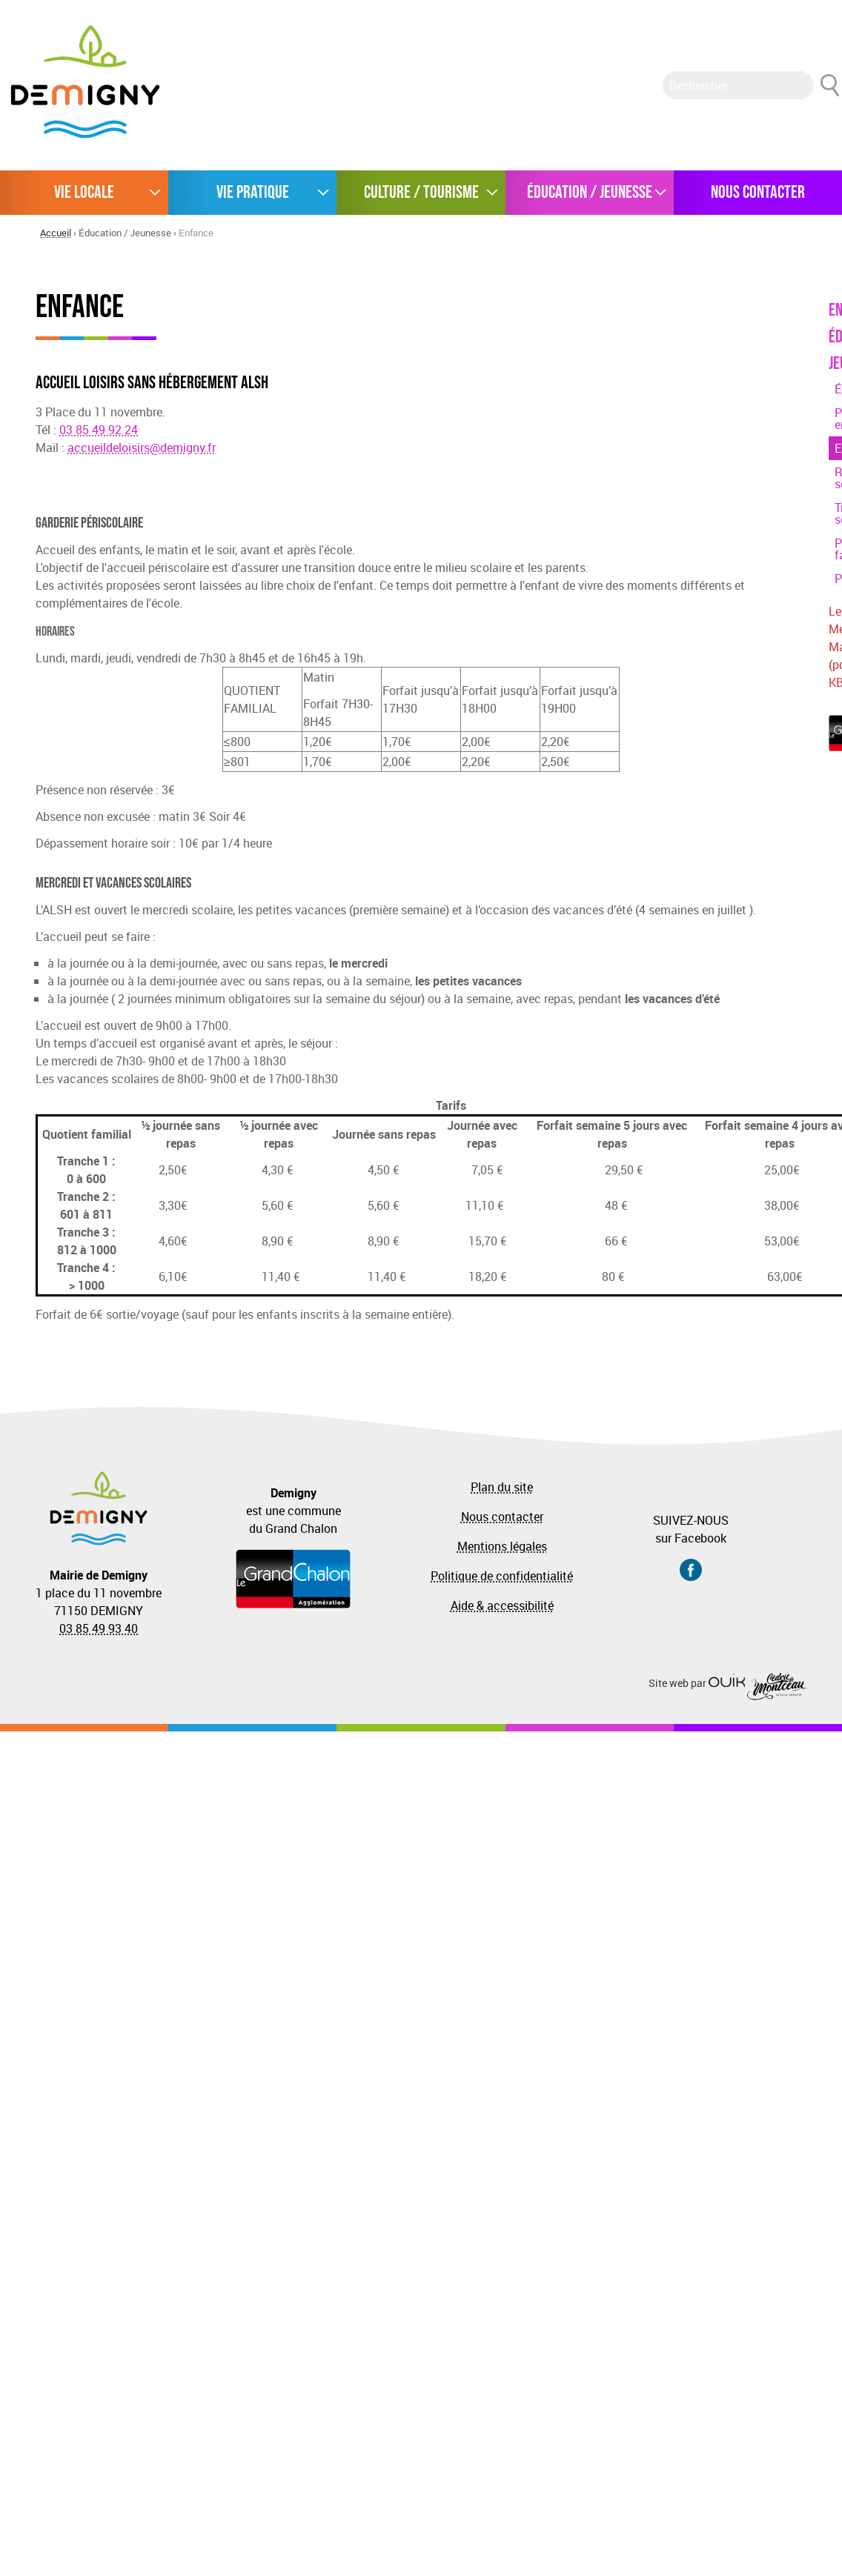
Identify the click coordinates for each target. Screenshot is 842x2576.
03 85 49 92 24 (98, 430)
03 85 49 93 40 (98, 1628)
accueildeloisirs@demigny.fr (141, 447)
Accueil (55, 232)
